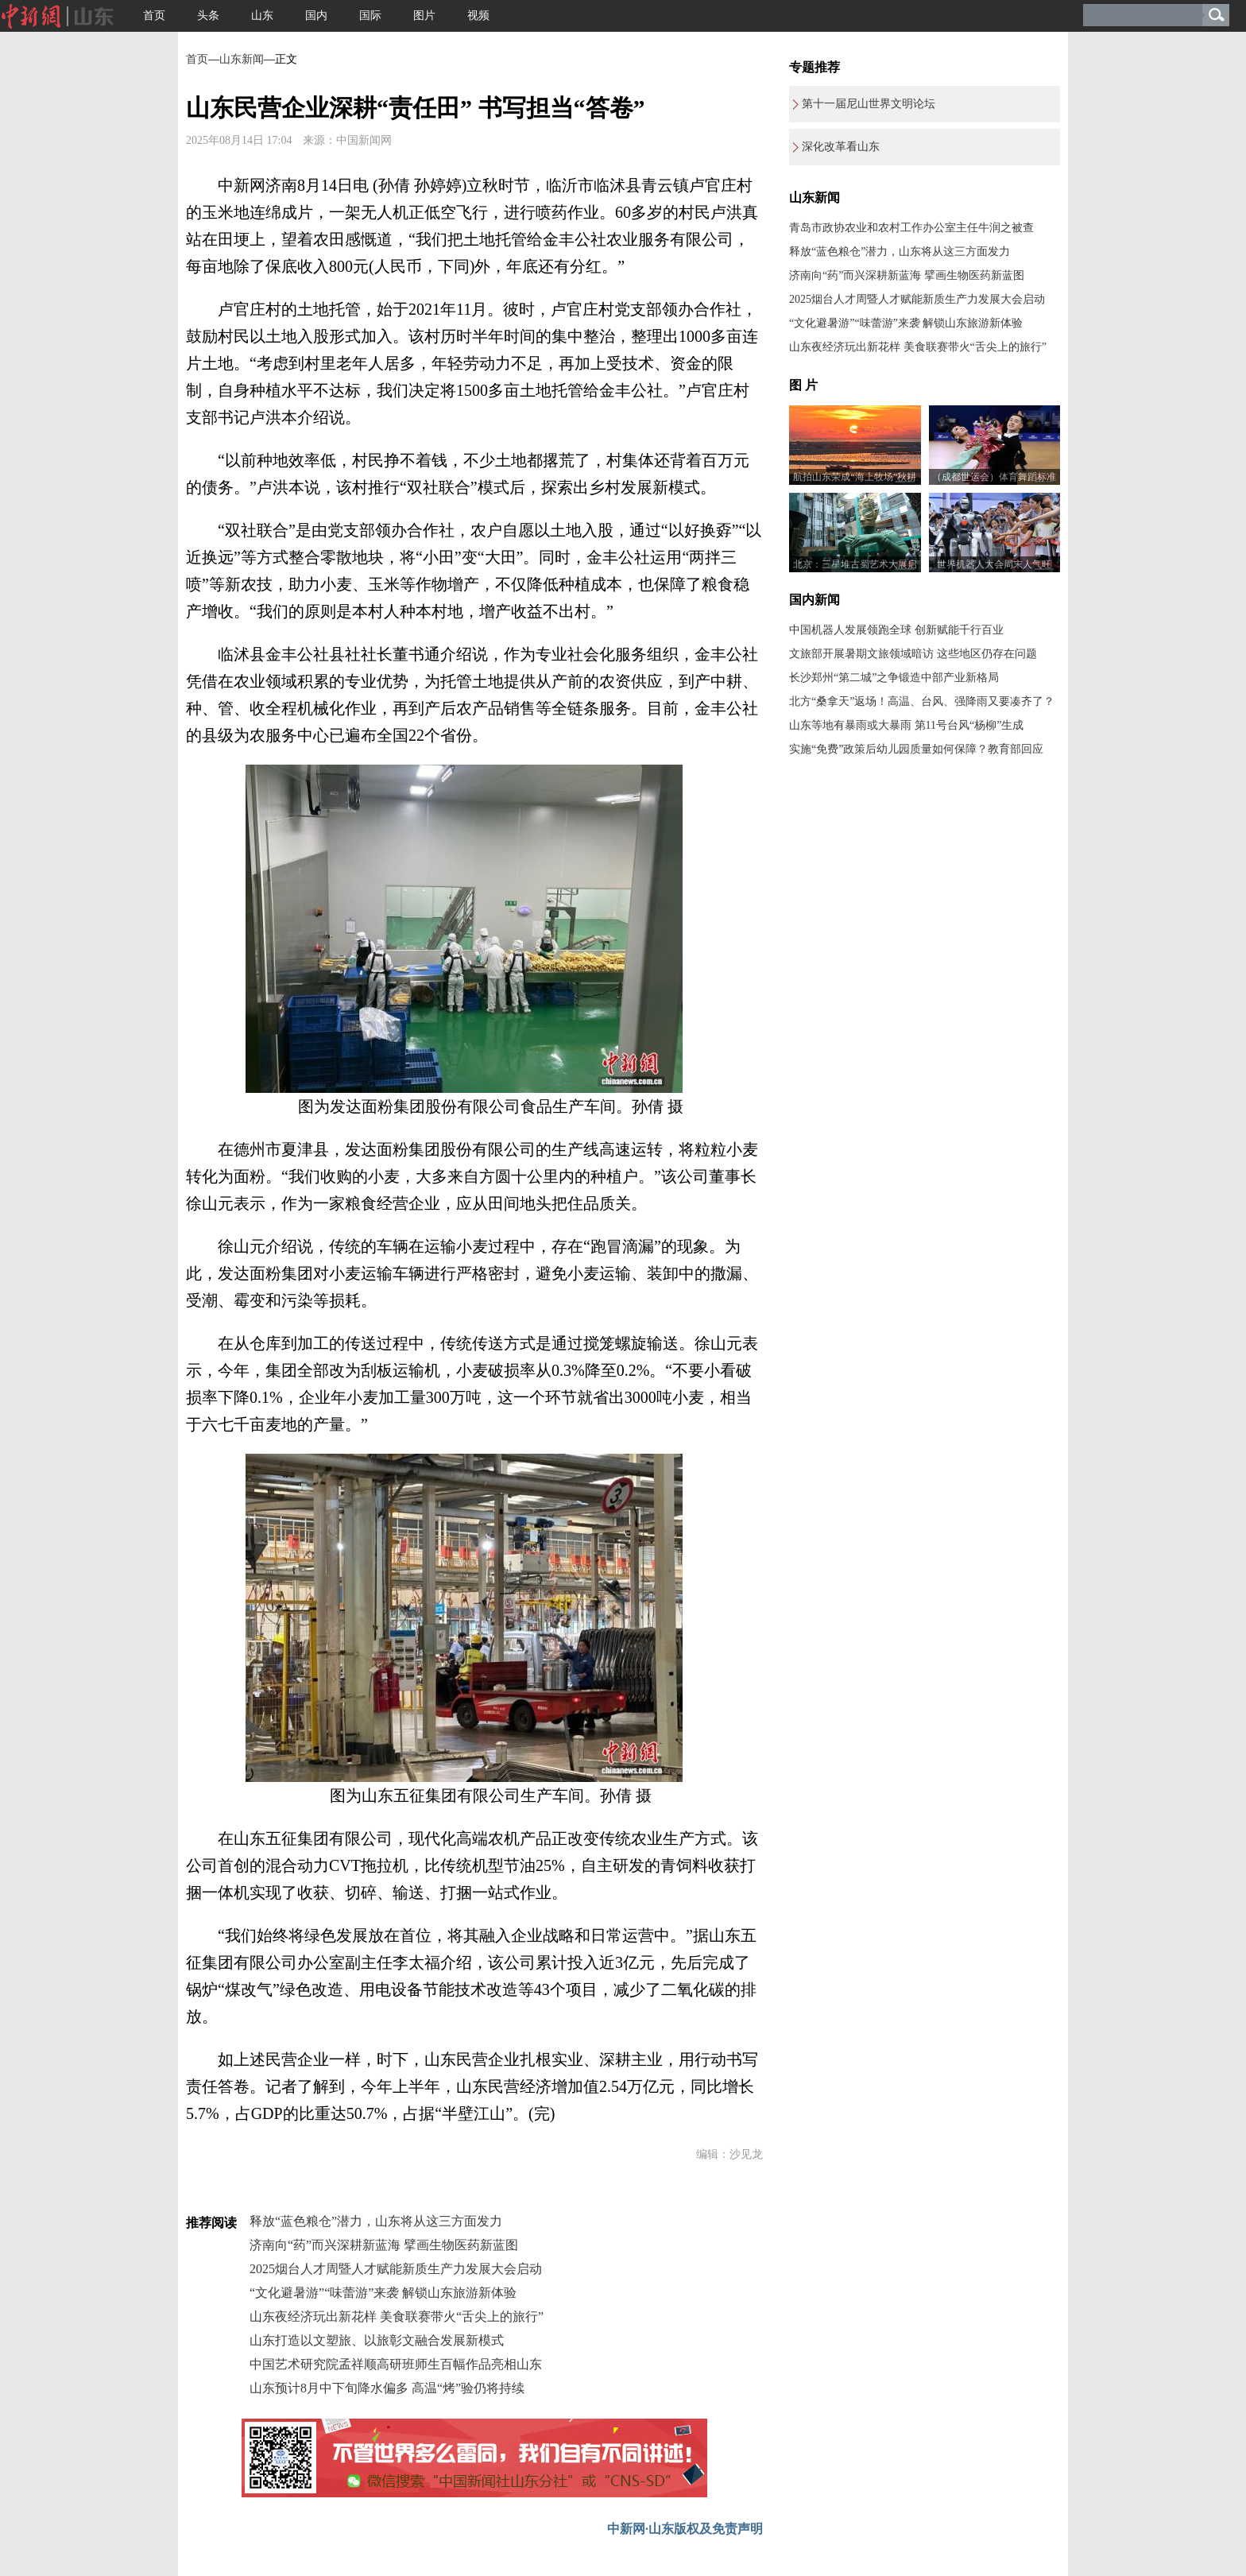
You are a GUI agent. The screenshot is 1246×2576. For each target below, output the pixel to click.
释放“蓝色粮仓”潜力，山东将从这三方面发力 (376, 2221)
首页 (154, 15)
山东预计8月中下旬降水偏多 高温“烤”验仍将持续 (387, 2388)
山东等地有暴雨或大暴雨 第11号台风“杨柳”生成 (906, 725)
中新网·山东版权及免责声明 (685, 2528)
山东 (262, 15)
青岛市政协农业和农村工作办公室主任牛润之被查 (911, 228)
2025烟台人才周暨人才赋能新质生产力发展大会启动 (396, 2269)
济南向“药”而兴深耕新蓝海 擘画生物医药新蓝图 (384, 2245)
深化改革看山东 (841, 147)
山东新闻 (241, 59)
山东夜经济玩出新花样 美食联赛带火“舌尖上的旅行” (397, 2316)
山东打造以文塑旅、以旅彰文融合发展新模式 (377, 2340)
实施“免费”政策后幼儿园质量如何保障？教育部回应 (916, 749)
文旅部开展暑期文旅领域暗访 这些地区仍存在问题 (913, 654)
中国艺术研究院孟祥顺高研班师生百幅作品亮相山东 (396, 2364)
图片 (424, 15)
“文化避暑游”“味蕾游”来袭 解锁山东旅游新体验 (383, 2292)
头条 (208, 15)
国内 (316, 15)
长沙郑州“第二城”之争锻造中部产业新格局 (894, 678)
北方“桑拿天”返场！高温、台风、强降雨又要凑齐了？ (921, 701)
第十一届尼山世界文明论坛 (868, 104)
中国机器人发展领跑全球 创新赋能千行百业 (896, 630)
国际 (370, 15)
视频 (478, 15)
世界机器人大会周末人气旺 (994, 564)
